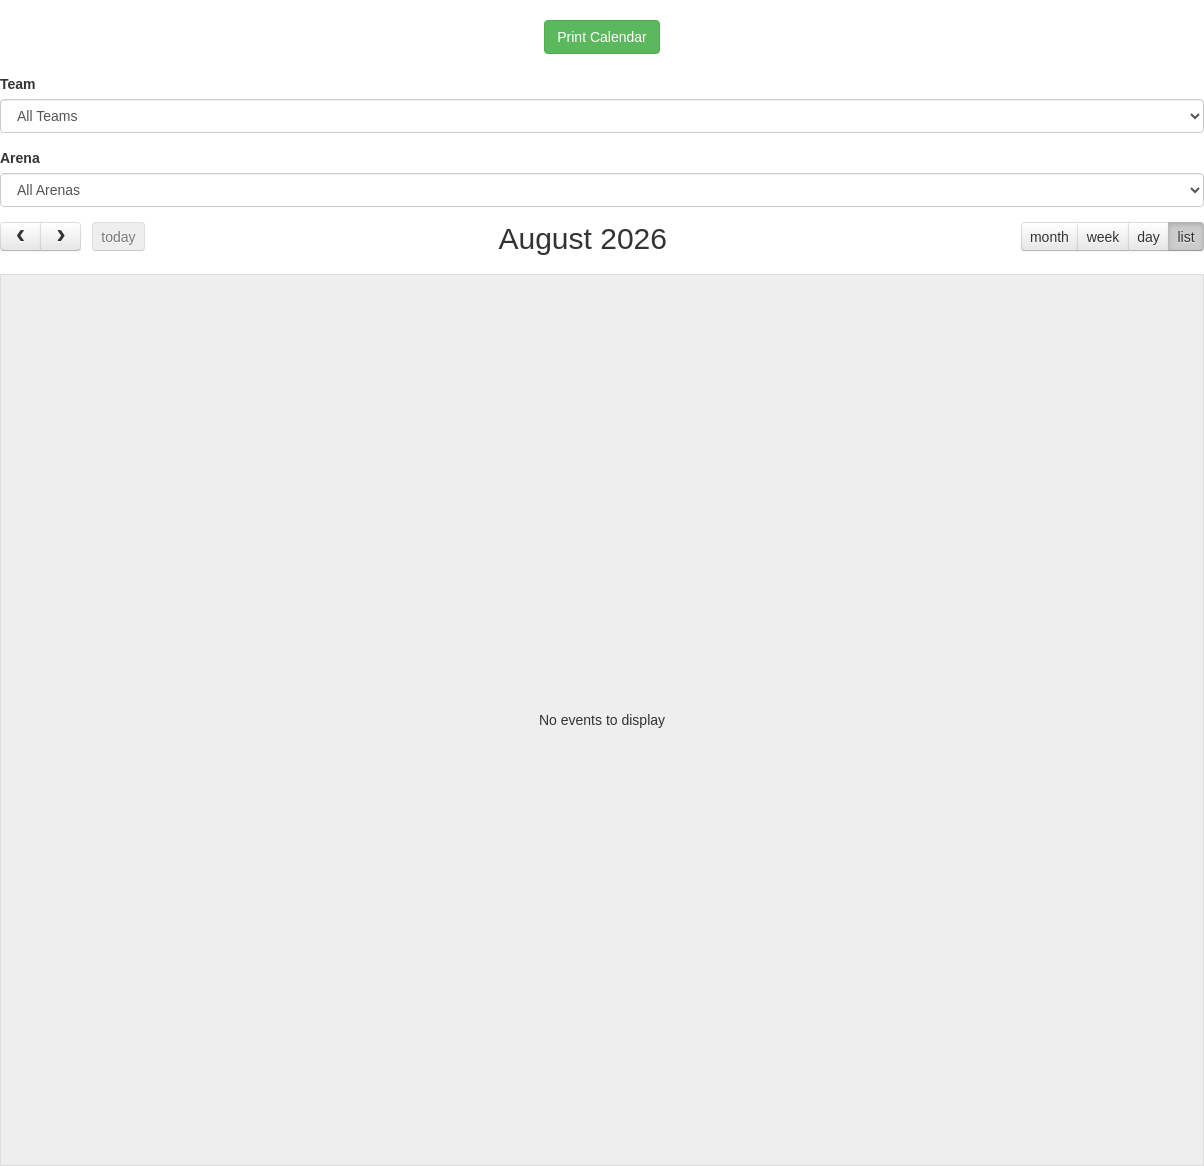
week (1103, 237)
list (1185, 237)
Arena (20, 158)
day (1148, 237)
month (1049, 237)
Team (18, 84)
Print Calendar (602, 37)
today (118, 237)
